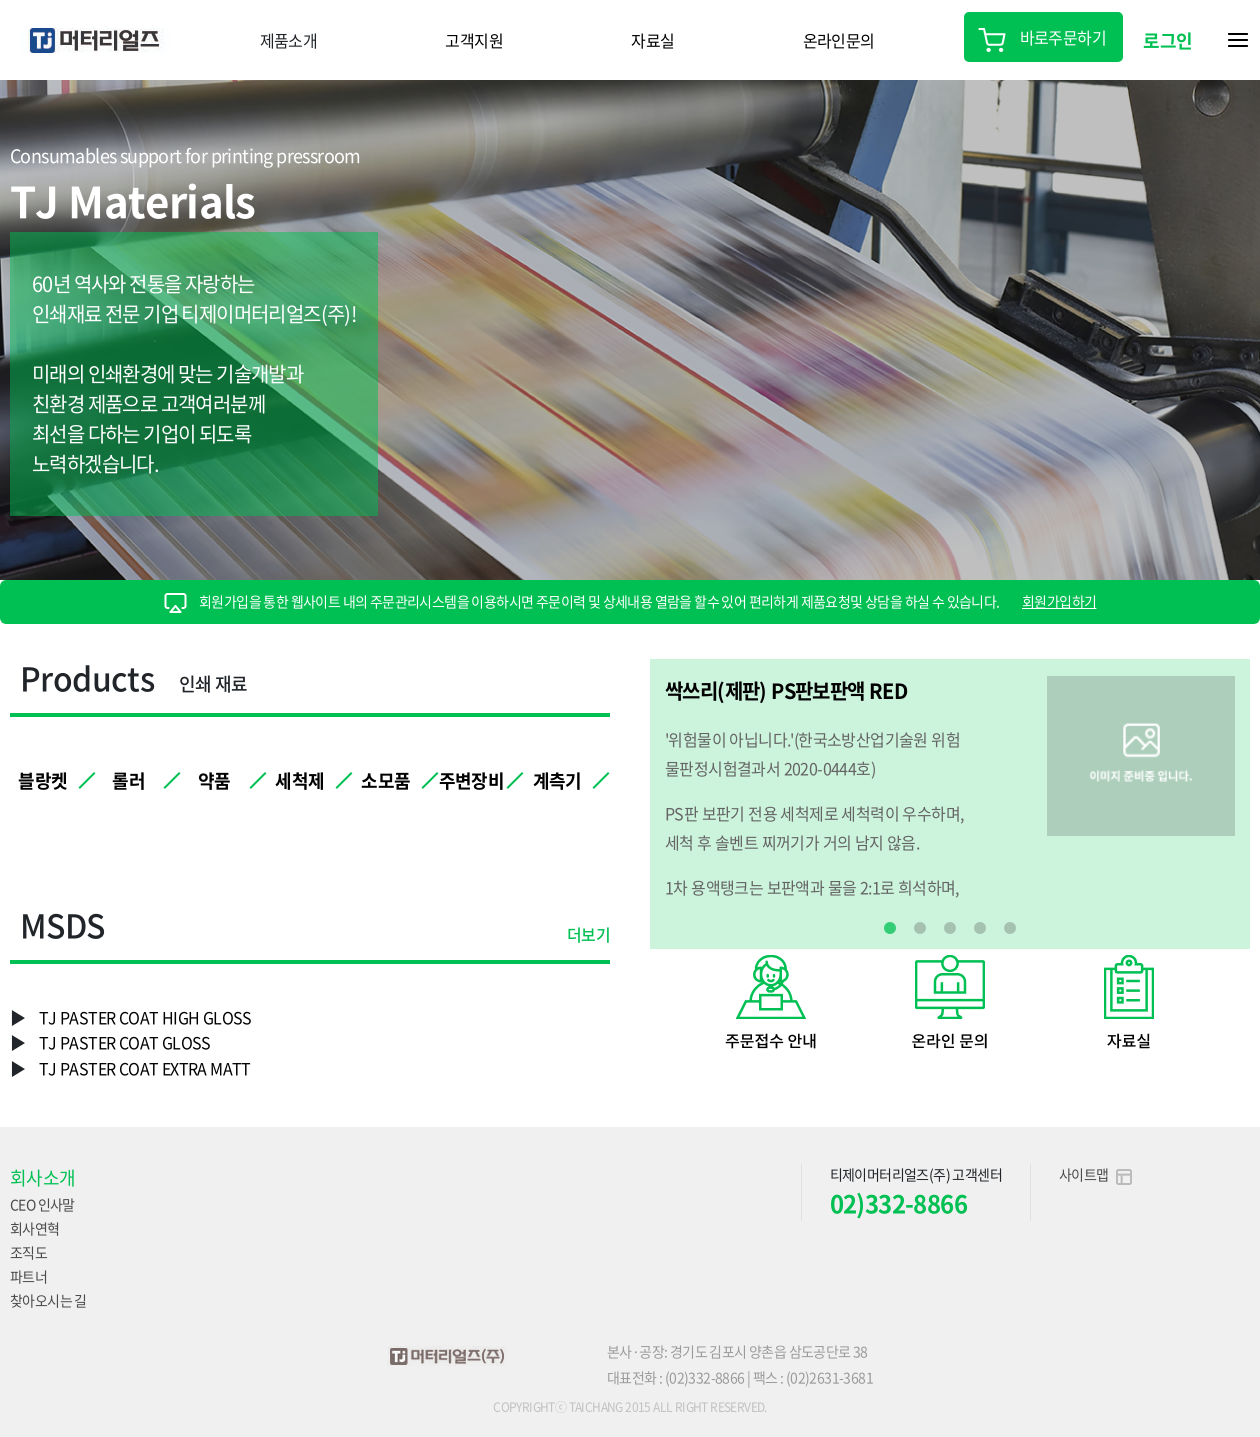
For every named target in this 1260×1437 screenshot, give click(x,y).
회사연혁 (35, 1228)
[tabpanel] (950, 788)
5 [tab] (1010, 929)
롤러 (128, 780)
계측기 (557, 780)
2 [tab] (920, 929)
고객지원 (474, 40)
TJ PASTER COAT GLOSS (125, 1042)
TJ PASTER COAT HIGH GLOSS (145, 1017)
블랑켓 (42, 780)
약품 (214, 780)
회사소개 (43, 1177)
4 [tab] (980, 929)
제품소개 (289, 40)
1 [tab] (890, 929)
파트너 (28, 1276)
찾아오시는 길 (48, 1300)
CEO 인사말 (42, 1204)
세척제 (299, 780)
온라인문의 (839, 40)
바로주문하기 (1043, 37)
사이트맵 (1095, 1174)
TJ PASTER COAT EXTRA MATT (145, 1068)
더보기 (588, 935)
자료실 (652, 40)
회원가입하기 (1059, 601)
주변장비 (472, 780)
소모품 (385, 780)
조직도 (28, 1252)
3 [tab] (950, 929)
